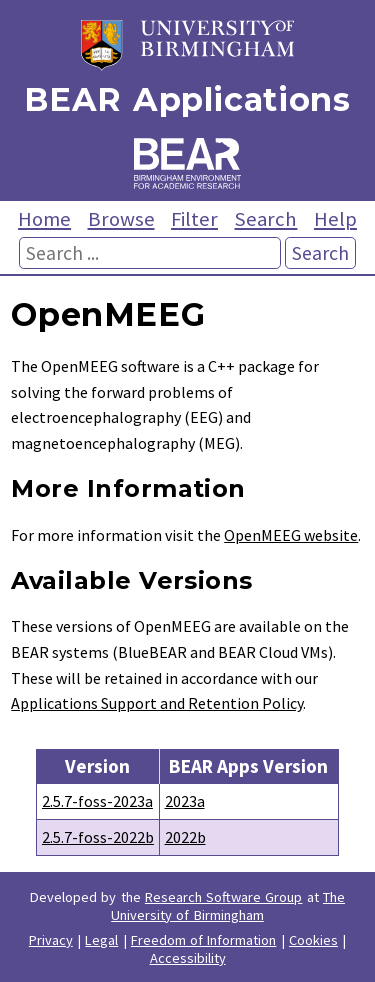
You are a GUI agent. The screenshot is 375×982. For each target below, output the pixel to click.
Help (335, 219)
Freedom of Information (204, 940)
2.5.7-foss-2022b (98, 837)
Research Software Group (224, 897)
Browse (121, 219)
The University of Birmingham (228, 906)
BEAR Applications (187, 99)
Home (44, 219)
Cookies (313, 940)
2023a (185, 801)
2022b (185, 837)
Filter (194, 219)
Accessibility (188, 958)
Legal (101, 940)
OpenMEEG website (291, 535)
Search (265, 219)
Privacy (51, 940)
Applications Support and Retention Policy (157, 703)
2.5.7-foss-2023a (97, 801)
